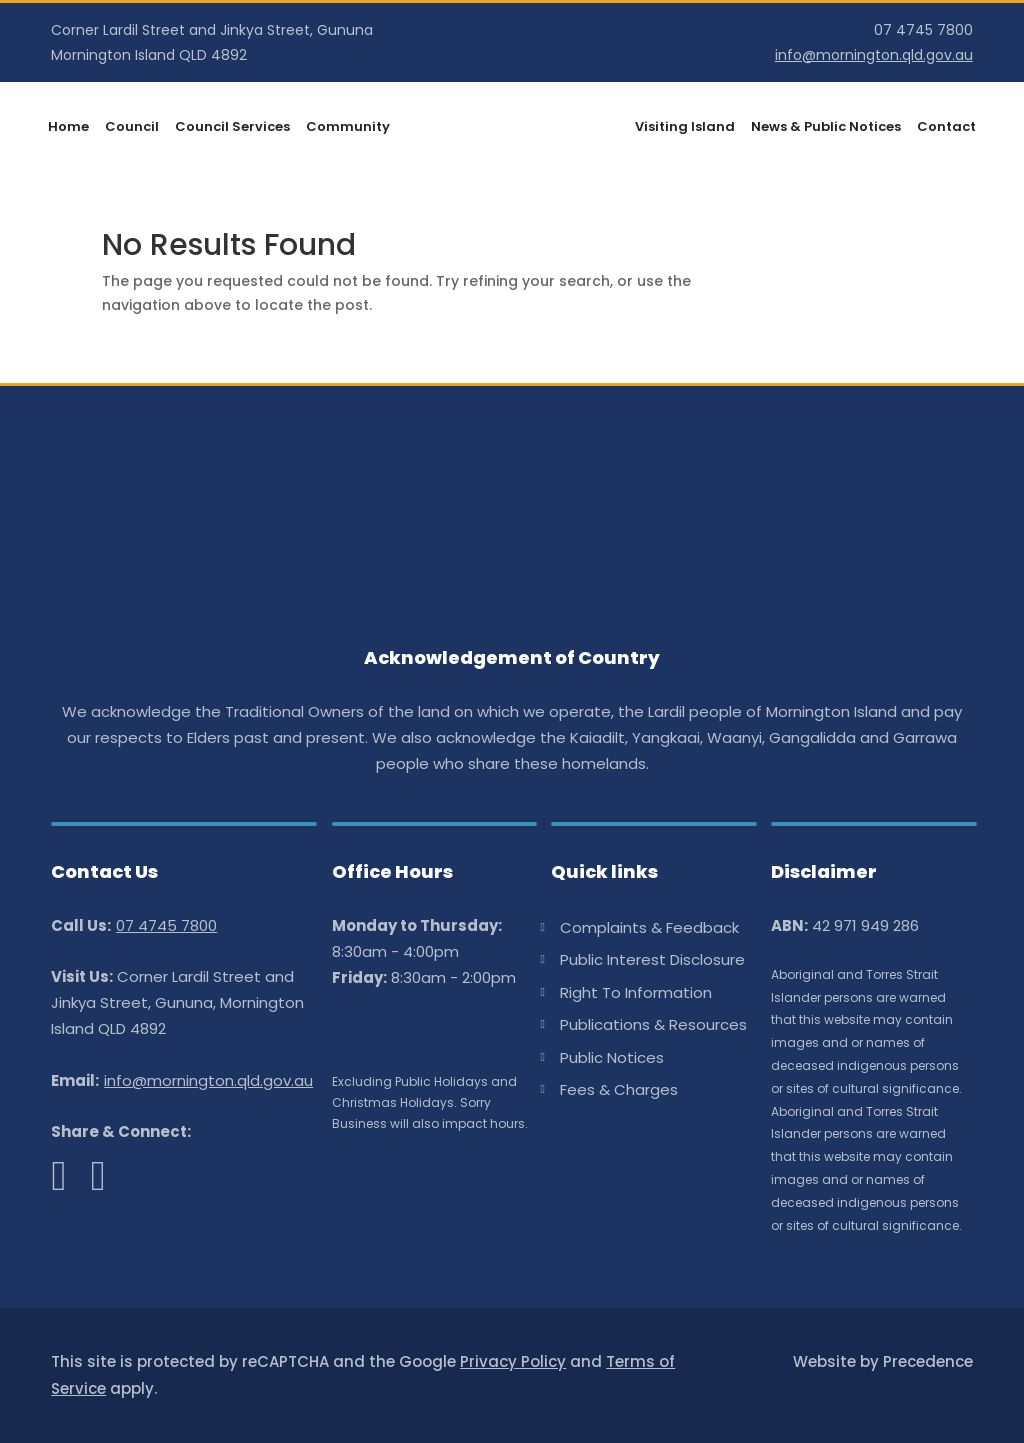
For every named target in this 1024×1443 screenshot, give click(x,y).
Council (132, 128)
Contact (946, 128)
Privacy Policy (513, 1361)
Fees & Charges (619, 1090)
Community (348, 128)
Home (68, 128)
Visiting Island (685, 128)
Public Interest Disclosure (652, 960)
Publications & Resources (653, 1025)
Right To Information (636, 993)
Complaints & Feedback (649, 928)
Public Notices (612, 1058)
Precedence (928, 1361)
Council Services (232, 128)
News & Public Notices (826, 128)
